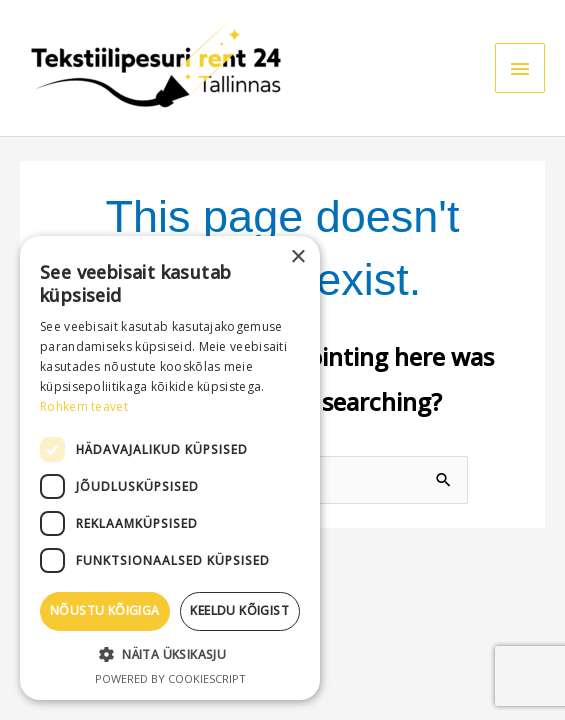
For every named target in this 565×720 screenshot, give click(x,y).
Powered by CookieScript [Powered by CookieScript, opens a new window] (170, 678)
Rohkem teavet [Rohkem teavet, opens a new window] (84, 406)
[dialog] (170, 468)
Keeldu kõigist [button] (239, 610)
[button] (170, 655)
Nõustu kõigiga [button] (105, 610)
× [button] (297, 257)
